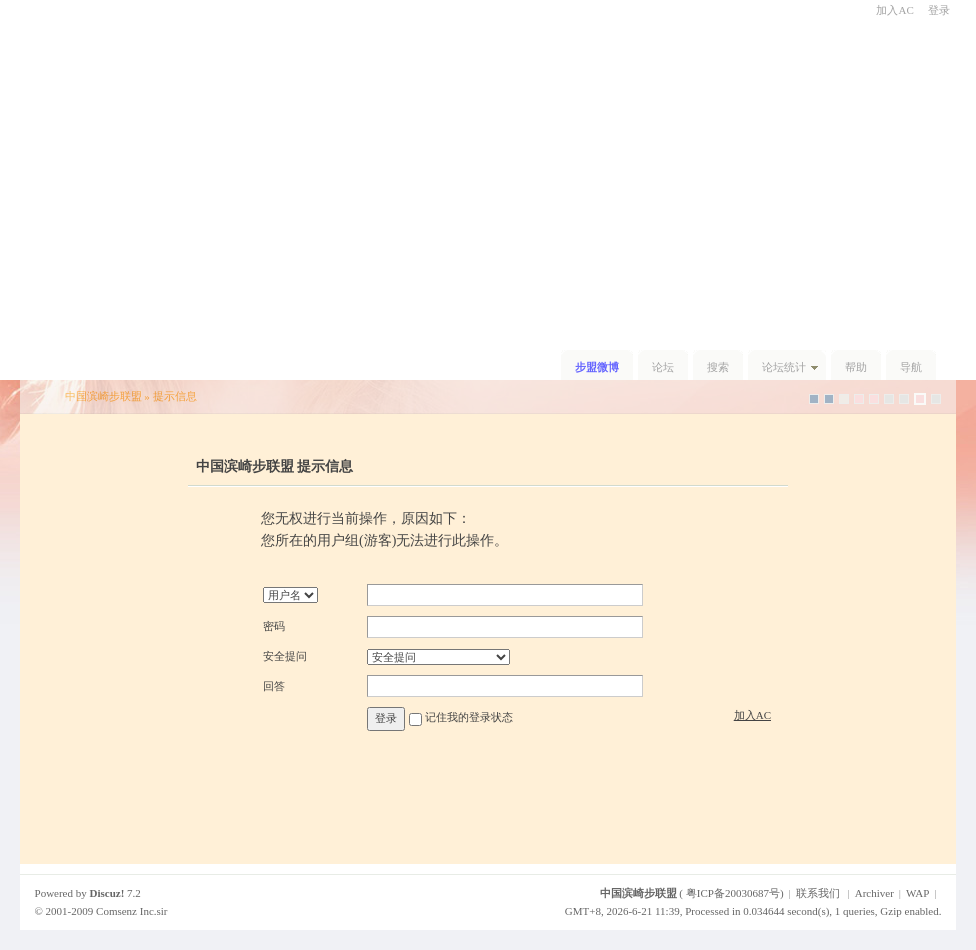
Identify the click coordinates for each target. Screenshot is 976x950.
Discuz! (107, 893)
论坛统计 (784, 367)
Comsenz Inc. (126, 911)
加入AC (894, 10)
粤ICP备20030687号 (733, 893)
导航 (911, 367)
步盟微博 (597, 367)
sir (162, 911)
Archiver (874, 893)
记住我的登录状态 (469, 718)
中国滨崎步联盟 (103, 396)
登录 (939, 10)
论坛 (663, 367)
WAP (917, 893)
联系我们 (818, 893)
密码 (274, 626)
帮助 (856, 367)
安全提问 (285, 656)
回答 (274, 686)
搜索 (718, 367)
